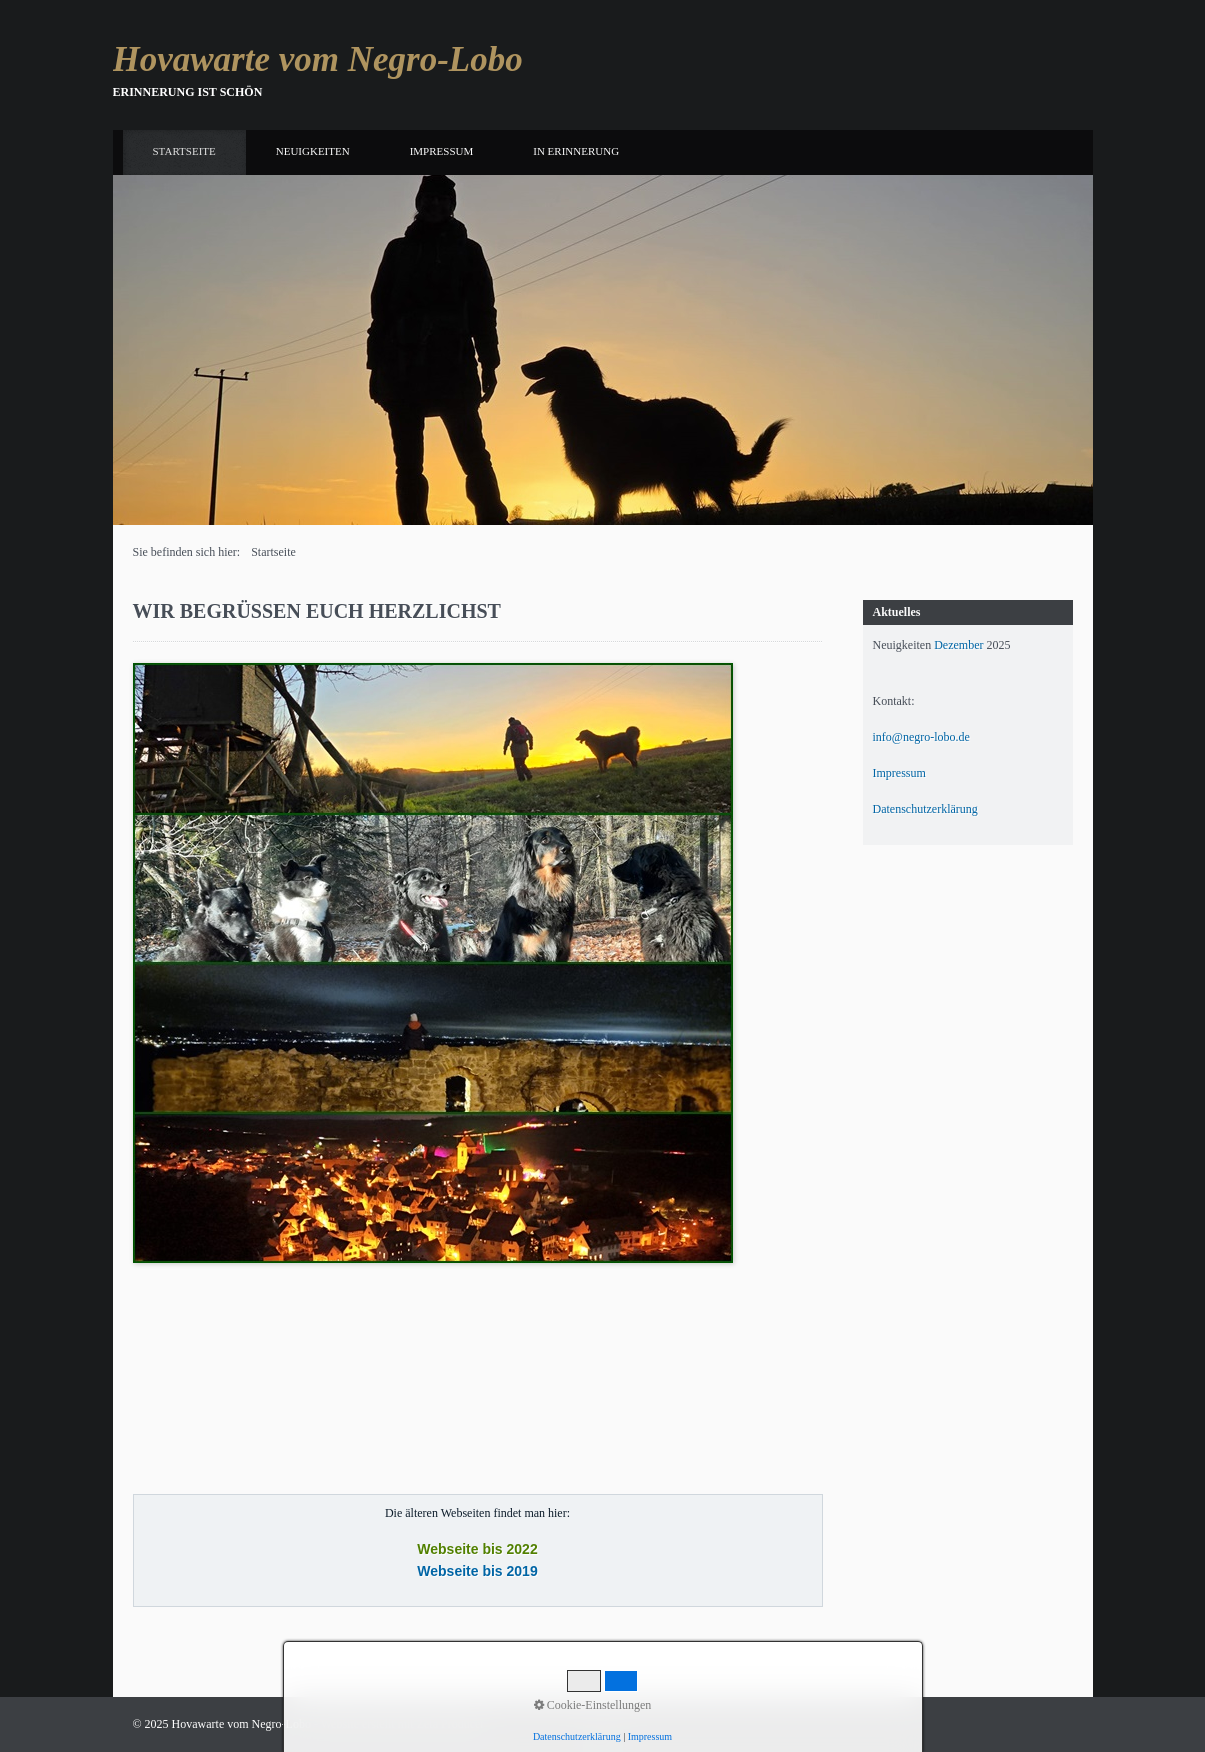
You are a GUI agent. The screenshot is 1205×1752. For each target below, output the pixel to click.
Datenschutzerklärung (925, 809)
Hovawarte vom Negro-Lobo (318, 59)
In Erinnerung (576, 151)
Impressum (442, 151)
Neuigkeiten (313, 151)
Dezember (958, 645)
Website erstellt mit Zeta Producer (403, 1724)
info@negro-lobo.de (921, 737)
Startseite (184, 151)
